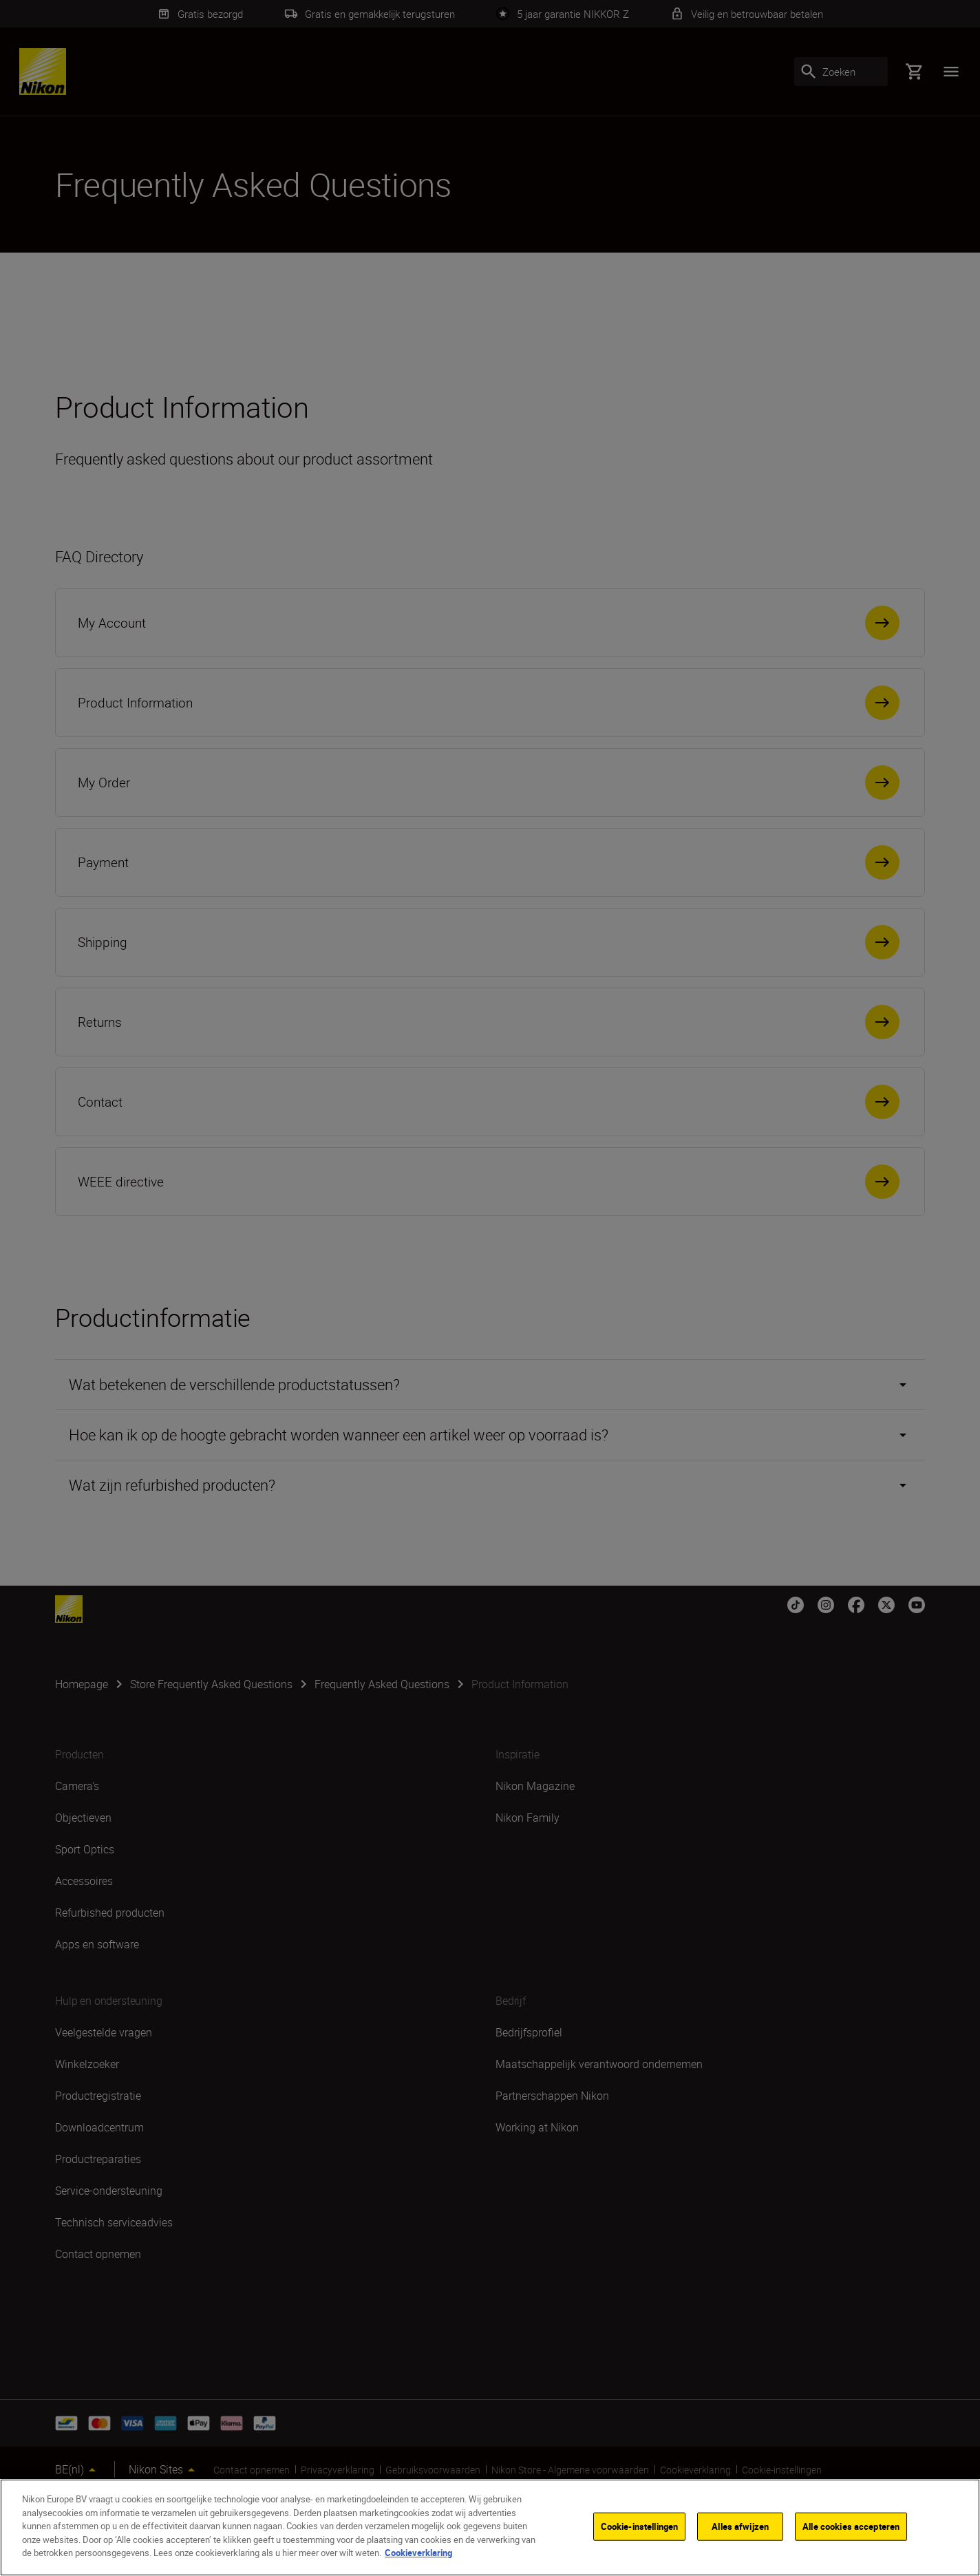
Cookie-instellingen (639, 2526)
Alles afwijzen (740, 2526)
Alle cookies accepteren (850, 2526)
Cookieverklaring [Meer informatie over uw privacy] (418, 2553)
